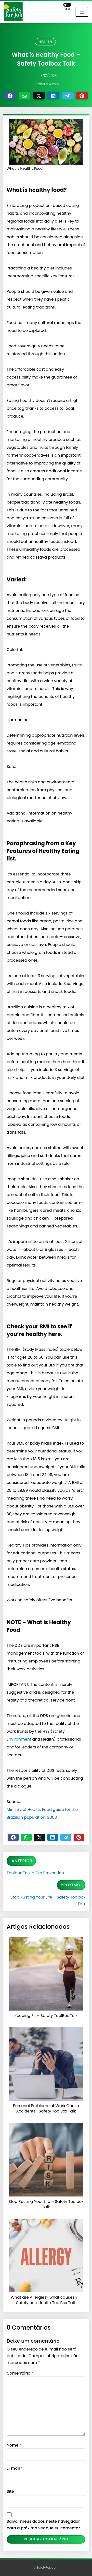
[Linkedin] (53, 95)
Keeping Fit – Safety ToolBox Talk (46, 2015)
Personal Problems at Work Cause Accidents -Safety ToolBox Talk (46, 2108)
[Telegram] (68, 95)
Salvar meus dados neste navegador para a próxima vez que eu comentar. (44, 2525)
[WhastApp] (25, 95)
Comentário (20, 2373)
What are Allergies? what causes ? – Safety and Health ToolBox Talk (46, 2300)
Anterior (22, 1861)
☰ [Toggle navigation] (82, 11)
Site (10, 2491)
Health (45, 41)
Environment (19, 1739)
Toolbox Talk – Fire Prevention (35, 1873)
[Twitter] (39, 95)
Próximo (70, 1885)
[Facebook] (10, 95)
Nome (14, 2445)
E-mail (15, 2468)
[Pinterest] (82, 95)
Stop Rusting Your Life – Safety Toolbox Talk (47, 1900)
